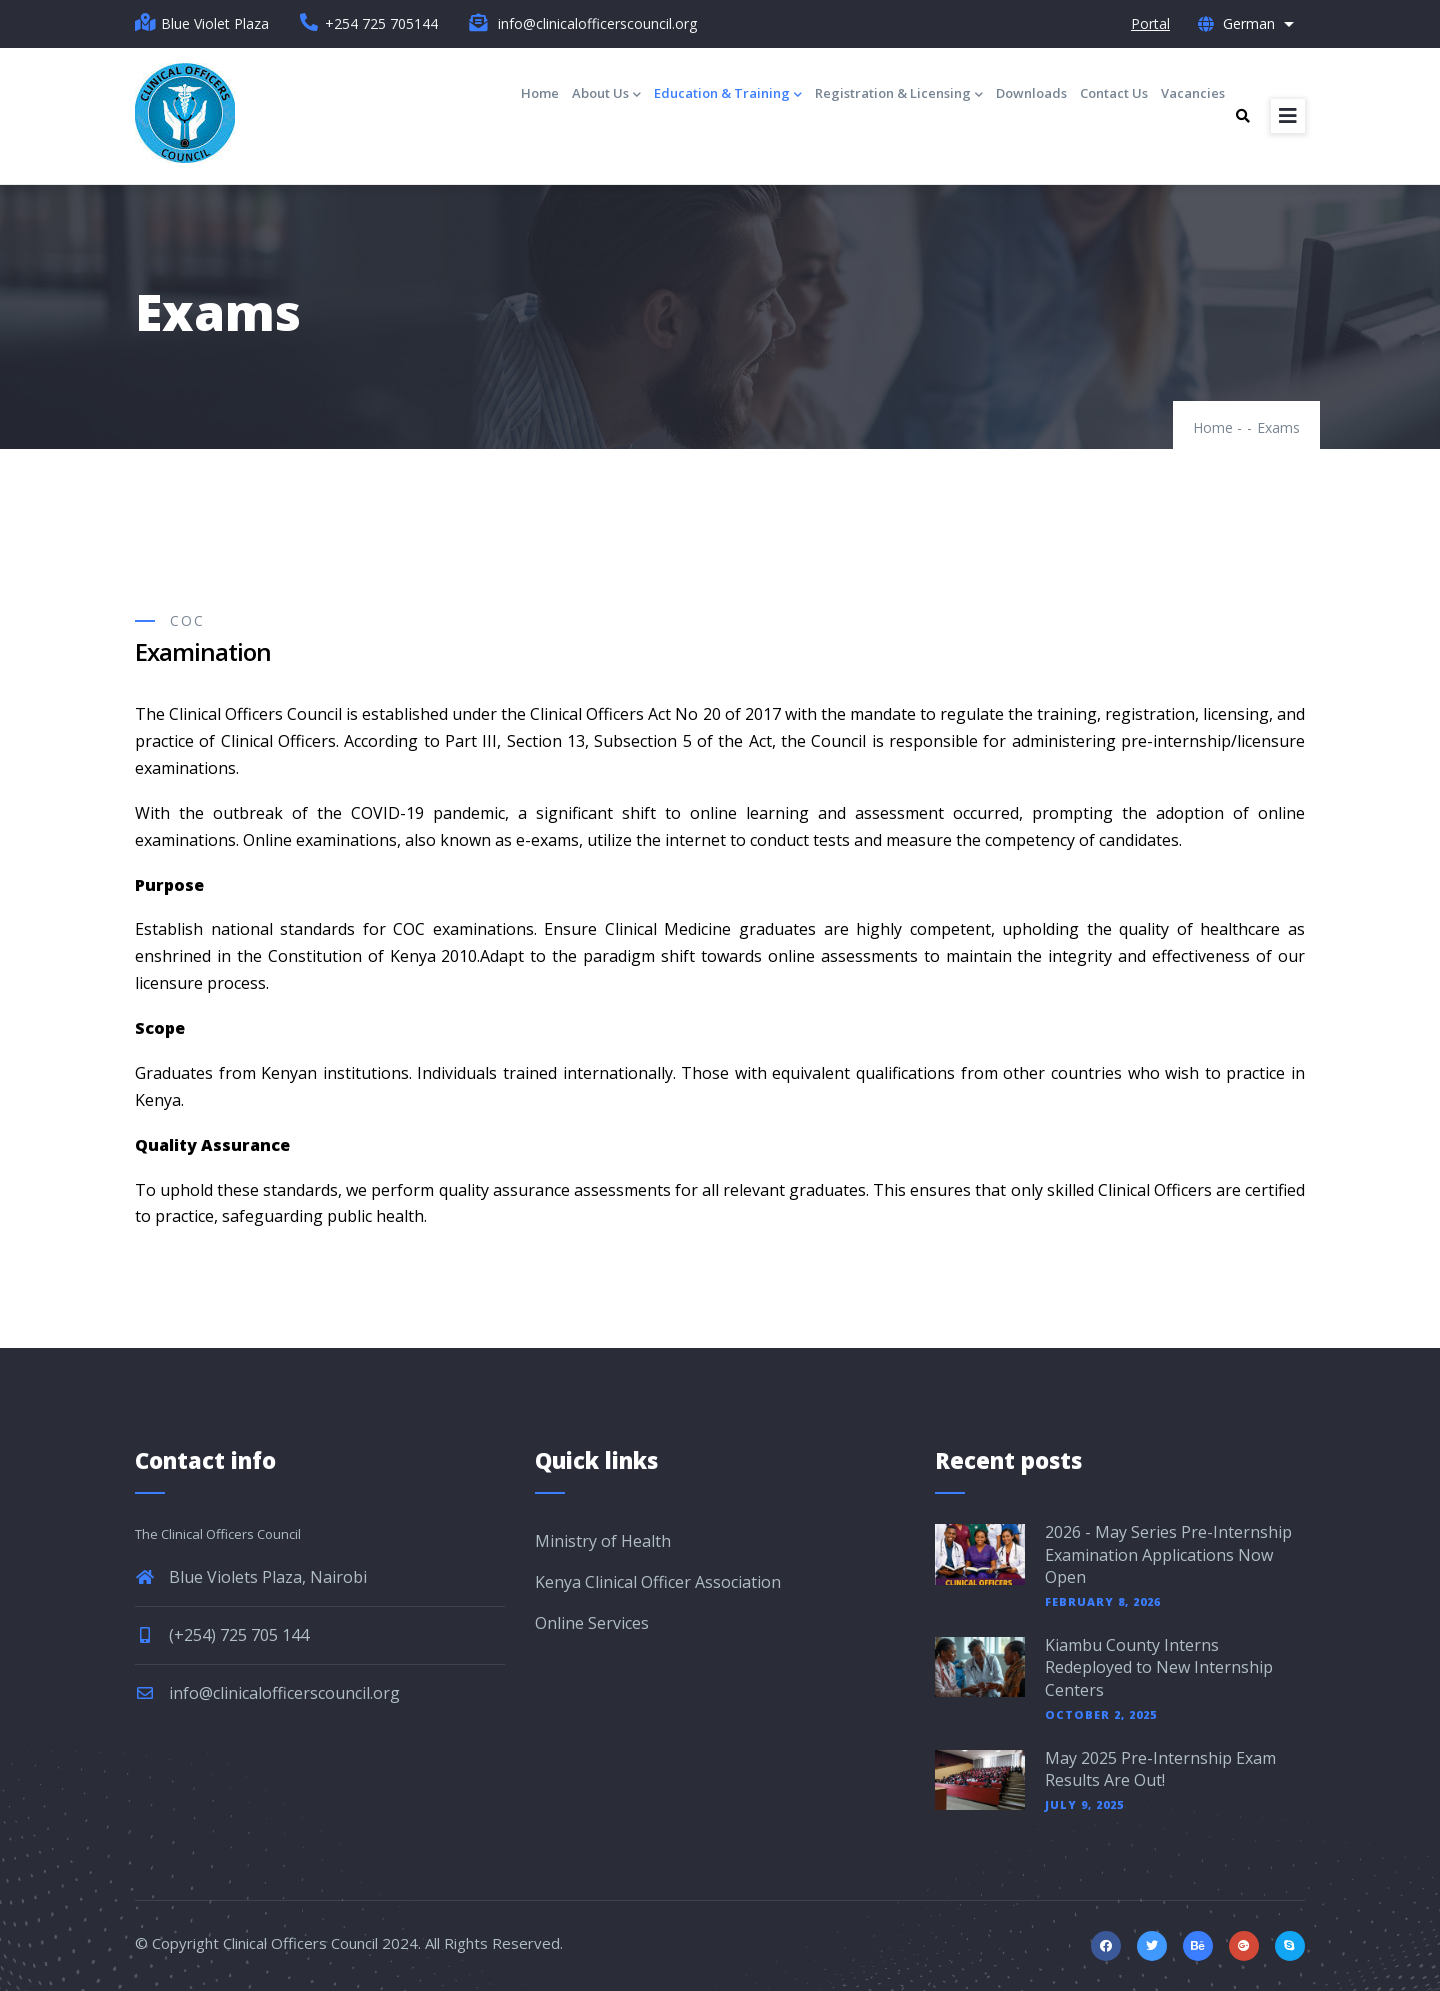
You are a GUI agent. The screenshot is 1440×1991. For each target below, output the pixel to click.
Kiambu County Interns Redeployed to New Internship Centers (1159, 1667)
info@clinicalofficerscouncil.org (267, 1693)
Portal (1150, 23)
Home (540, 93)
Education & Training (728, 94)
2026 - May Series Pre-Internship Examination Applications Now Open (1168, 1554)
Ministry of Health (603, 1541)
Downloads (1031, 93)
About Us (606, 94)
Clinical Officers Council (300, 1943)
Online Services (592, 1623)
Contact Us (1114, 93)
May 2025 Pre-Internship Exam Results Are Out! (1160, 1769)
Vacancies (1193, 93)
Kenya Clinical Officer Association (658, 1582)
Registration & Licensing (899, 94)
